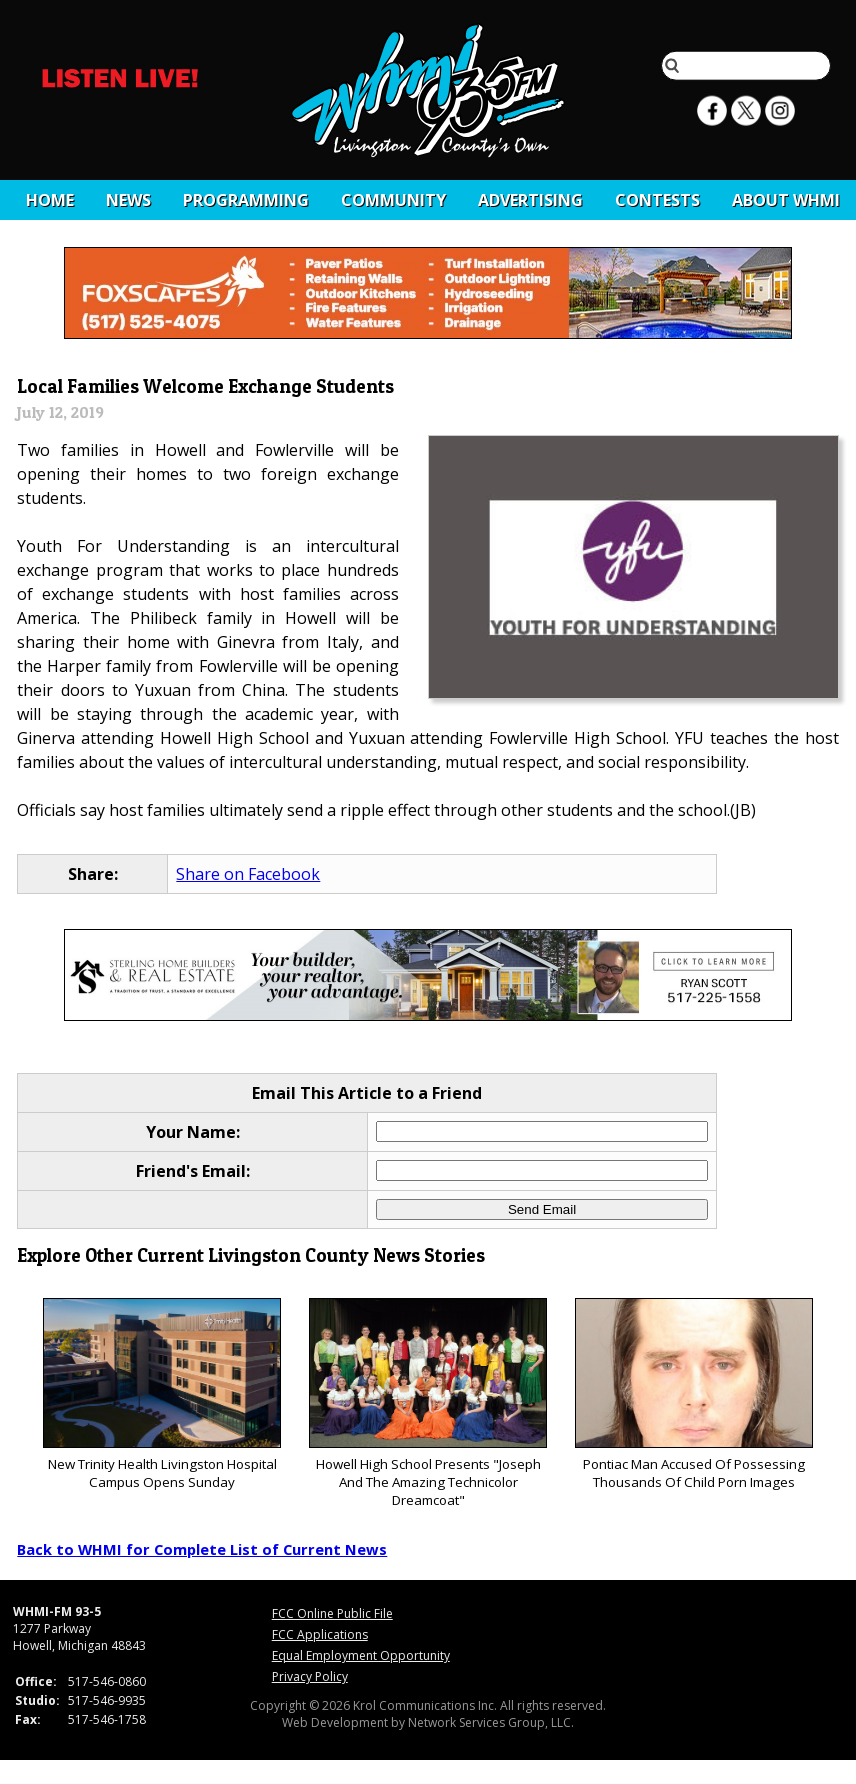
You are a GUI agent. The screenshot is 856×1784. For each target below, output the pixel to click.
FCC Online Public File (332, 1613)
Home (50, 200)
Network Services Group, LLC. (491, 1722)
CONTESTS (657, 200)
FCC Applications (320, 1634)
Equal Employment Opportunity (361, 1655)
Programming (246, 200)
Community (393, 200)
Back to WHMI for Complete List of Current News (202, 1549)
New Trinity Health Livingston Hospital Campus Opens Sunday (161, 1394)
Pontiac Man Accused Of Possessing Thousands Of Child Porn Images (693, 1394)
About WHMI (786, 200)
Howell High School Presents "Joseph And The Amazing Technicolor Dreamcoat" (427, 1403)
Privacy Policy (310, 1676)
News (128, 200)
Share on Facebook (248, 874)
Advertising (530, 200)
